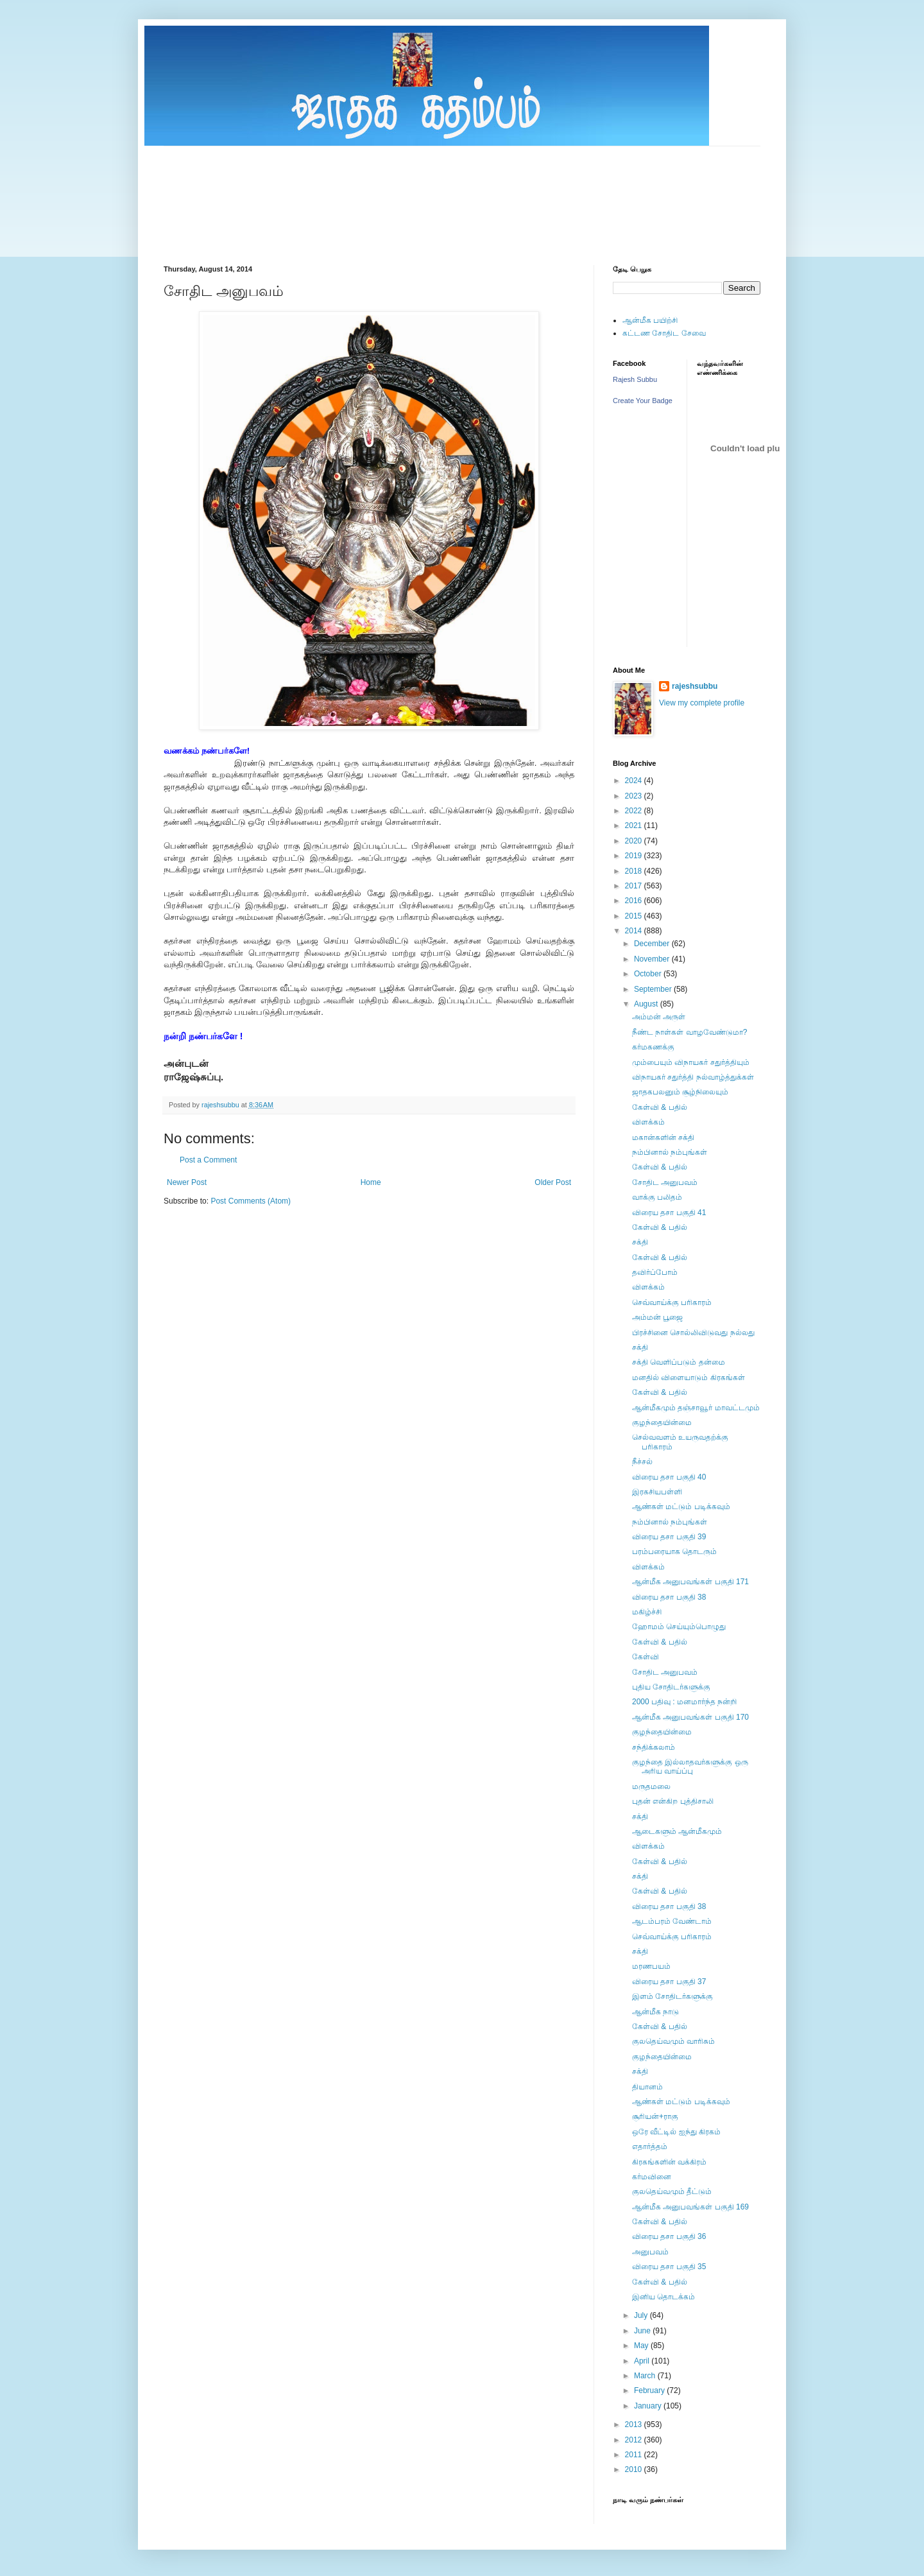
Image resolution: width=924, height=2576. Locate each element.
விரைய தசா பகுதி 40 (669, 1477)
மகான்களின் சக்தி (663, 1137)
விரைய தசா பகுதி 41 (669, 1212)
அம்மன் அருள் (658, 1016)
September (654, 989)
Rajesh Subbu (635, 379)
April (642, 2360)
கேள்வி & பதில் (659, 1107)
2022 (634, 810)
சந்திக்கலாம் (653, 1747)
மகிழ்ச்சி (647, 1611)
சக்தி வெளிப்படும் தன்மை (678, 1362)
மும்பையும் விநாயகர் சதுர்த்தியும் (690, 1062)
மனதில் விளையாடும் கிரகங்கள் (688, 1377)
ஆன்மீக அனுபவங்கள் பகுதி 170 (690, 1717)
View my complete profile (701, 702)
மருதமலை (651, 1786)
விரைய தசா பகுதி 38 (669, 1597)
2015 (634, 916)
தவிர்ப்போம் (655, 1272)
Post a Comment (208, 1159)
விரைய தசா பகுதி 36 (669, 2236)
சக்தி (640, 1242)
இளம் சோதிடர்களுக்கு (672, 1996)
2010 (634, 2469)
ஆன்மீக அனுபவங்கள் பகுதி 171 (690, 1581)
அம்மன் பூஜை (657, 1317)
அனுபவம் (650, 2251)
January (648, 2405)
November (653, 959)
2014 (634, 930)
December (653, 943)
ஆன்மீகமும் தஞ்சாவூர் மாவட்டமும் (696, 1407)
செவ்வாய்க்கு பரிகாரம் (672, 1302)
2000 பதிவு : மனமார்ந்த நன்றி (684, 1701)
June (643, 2330)
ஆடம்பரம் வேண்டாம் (672, 1921)
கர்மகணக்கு (653, 1046)
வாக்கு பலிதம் (657, 1197)
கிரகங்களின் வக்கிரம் (669, 2161)
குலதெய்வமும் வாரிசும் (673, 2041)
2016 (634, 900)
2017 (634, 885)
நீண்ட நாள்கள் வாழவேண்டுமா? (689, 1032)
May (642, 2345)
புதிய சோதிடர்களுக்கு (671, 1686)
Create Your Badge (642, 400)
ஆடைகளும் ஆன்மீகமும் (677, 1831)
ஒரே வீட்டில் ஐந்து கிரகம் (676, 2131)
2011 (634, 2454)
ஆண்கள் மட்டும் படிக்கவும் (681, 1506)
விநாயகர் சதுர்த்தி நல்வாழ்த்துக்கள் (693, 1077)
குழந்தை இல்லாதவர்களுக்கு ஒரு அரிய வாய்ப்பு (690, 1767)
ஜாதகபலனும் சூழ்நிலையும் (680, 1091)
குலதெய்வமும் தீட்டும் (672, 2191)
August (647, 1003)
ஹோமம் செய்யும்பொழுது (679, 1626)
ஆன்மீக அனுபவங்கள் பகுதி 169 (690, 2206)
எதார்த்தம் (649, 2146)
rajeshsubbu (221, 1105)
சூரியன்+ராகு (655, 2116)
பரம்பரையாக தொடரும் (674, 1551)
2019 (634, 855)
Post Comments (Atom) (250, 1201)
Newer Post (187, 1182)
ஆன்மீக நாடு (655, 2011)
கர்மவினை (651, 2176)
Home (371, 1182)
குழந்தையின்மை (662, 1422)
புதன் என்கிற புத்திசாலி (673, 1801)
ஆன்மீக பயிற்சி (650, 320)
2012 (634, 2439)
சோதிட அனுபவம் (664, 1182)
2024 (634, 780)
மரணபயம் (651, 1966)
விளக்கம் (648, 1122)
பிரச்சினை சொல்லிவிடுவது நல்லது (693, 1332)
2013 (634, 2424)
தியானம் (647, 2086)
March (646, 2375)
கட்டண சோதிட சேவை (664, 333)
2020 (634, 840)
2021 (634, 825)
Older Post (553, 1182)
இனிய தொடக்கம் (663, 2296)
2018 (634, 871)
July (642, 2315)
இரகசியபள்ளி (657, 1491)
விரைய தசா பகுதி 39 (669, 1536)
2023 (634, 795)
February (650, 2390)
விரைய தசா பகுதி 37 (669, 1981)
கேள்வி (645, 1656)
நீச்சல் (642, 1461)
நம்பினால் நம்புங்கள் (669, 1152)
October (648, 973)
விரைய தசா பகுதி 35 (669, 2266)
